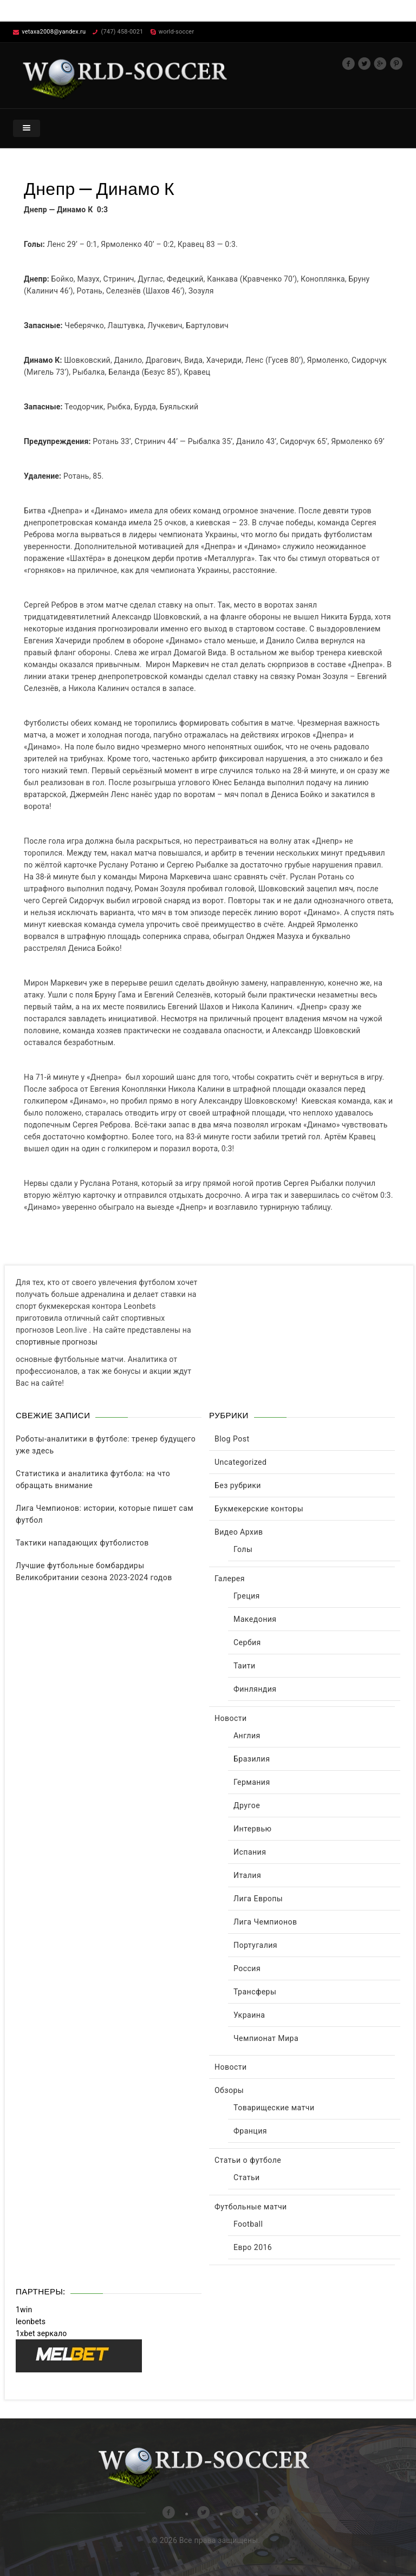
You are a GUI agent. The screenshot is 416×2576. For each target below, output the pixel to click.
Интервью (252, 1828)
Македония (255, 1619)
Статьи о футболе (247, 2160)
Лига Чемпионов (265, 1922)
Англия (247, 1735)
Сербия (247, 1642)
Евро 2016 (252, 2247)
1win (24, 2309)
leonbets (31, 2321)
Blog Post (231, 1438)
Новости (230, 1718)
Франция (250, 2131)
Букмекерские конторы (258, 1508)
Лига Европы (258, 1898)
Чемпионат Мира (265, 2038)
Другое (246, 1805)
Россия (247, 1968)
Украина (249, 2015)
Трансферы (254, 1991)
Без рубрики (237, 1485)
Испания (249, 1852)
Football (248, 2224)
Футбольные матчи (250, 2206)
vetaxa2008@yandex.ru (54, 31)
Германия (251, 1782)
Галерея (229, 1578)
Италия (247, 1875)
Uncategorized (240, 1462)
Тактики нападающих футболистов (82, 1542)
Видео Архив (238, 1532)
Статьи (246, 2177)
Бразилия (251, 1759)
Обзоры (229, 2090)
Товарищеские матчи (274, 2107)
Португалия (255, 1945)
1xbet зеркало (41, 2333)
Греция (246, 1596)
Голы (242, 1549)
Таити (244, 1665)
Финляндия (255, 1689)
